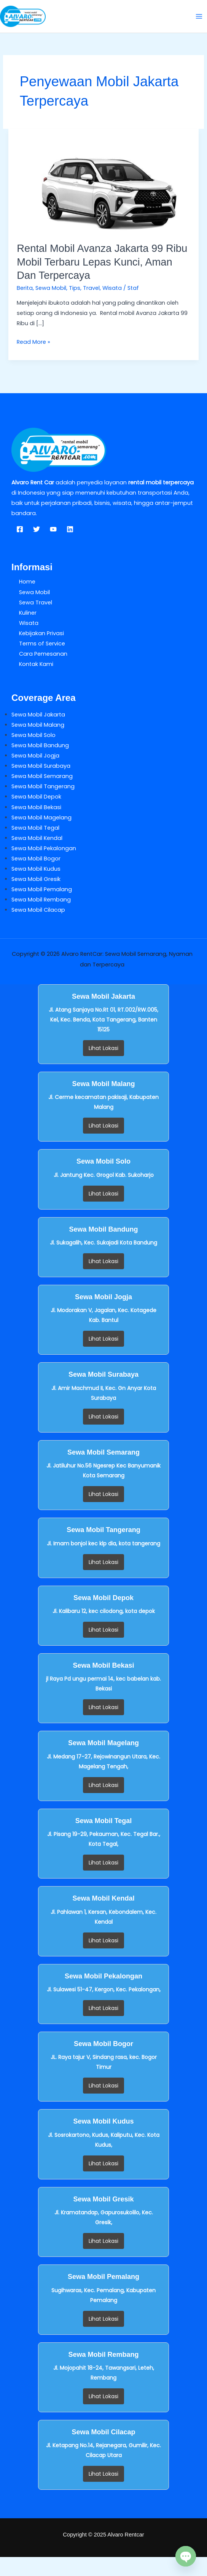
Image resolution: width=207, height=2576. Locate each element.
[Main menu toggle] (199, 16)
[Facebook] (19, 529)
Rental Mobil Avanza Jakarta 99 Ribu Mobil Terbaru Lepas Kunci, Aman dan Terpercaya (102, 261)
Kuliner (28, 613)
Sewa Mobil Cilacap (38, 910)
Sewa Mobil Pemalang (41, 889)
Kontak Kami (36, 664)
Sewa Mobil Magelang (41, 817)
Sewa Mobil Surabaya (40, 766)
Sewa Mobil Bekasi (36, 807)
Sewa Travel (35, 602)
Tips (74, 288)
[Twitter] (36, 529)
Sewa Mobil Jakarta (38, 714)
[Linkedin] (70, 529)
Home (27, 581)
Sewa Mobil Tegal (35, 828)
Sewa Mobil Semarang (42, 776)
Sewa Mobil (50, 288)
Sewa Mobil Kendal (36, 838)
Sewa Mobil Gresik (36, 879)
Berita (25, 288)
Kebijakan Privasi (41, 633)
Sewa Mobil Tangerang (43, 786)
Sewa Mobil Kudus (36, 869)
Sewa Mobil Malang (37, 725)
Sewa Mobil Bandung (40, 745)
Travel (91, 288)
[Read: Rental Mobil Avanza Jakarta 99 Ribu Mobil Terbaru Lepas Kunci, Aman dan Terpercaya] (103, 181)
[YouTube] (53, 529)
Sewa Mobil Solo (33, 735)
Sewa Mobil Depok (36, 796)
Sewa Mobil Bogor (36, 858)
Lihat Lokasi (103, 1048)
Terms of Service (42, 643)
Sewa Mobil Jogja (35, 755)
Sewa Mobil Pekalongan (43, 848)
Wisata (112, 288)
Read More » (33, 341)
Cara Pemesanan (43, 654)
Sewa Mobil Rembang (41, 899)
